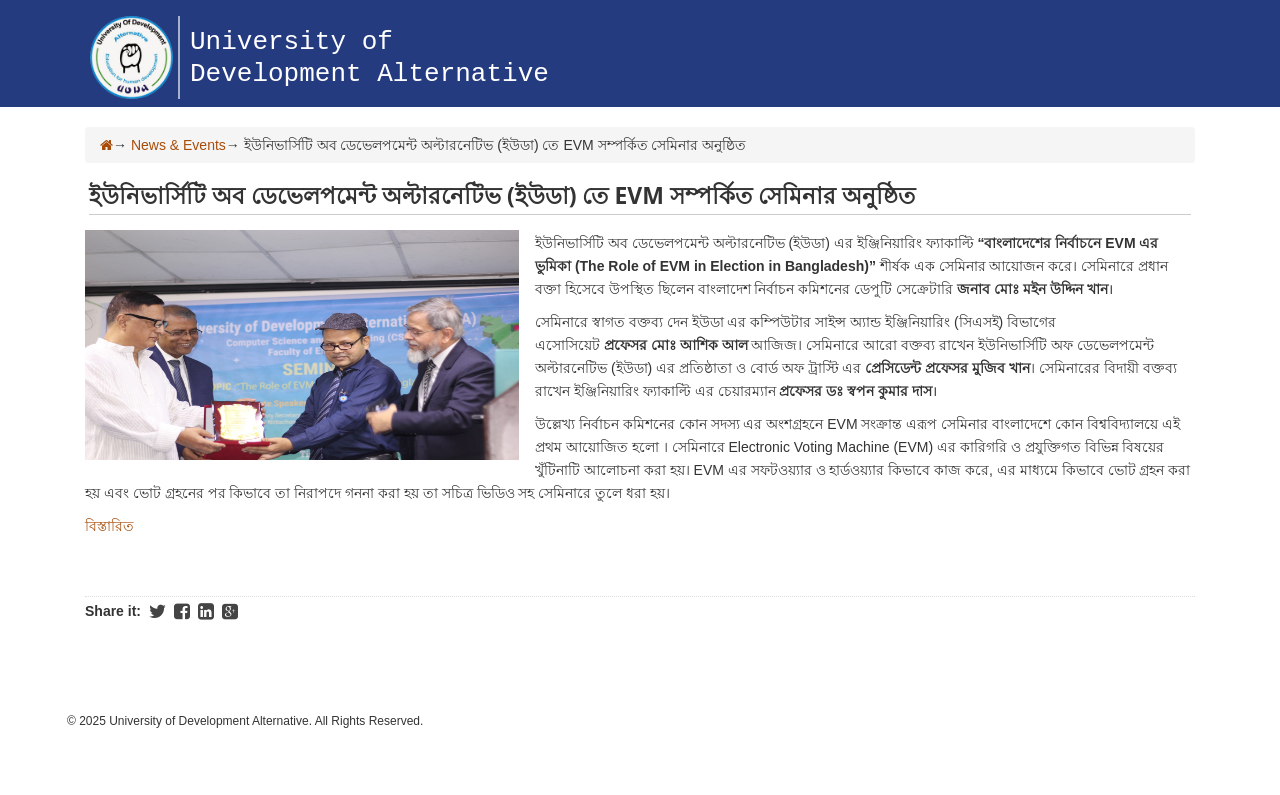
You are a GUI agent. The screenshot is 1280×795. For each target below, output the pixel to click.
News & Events (178, 145)
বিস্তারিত (109, 526)
